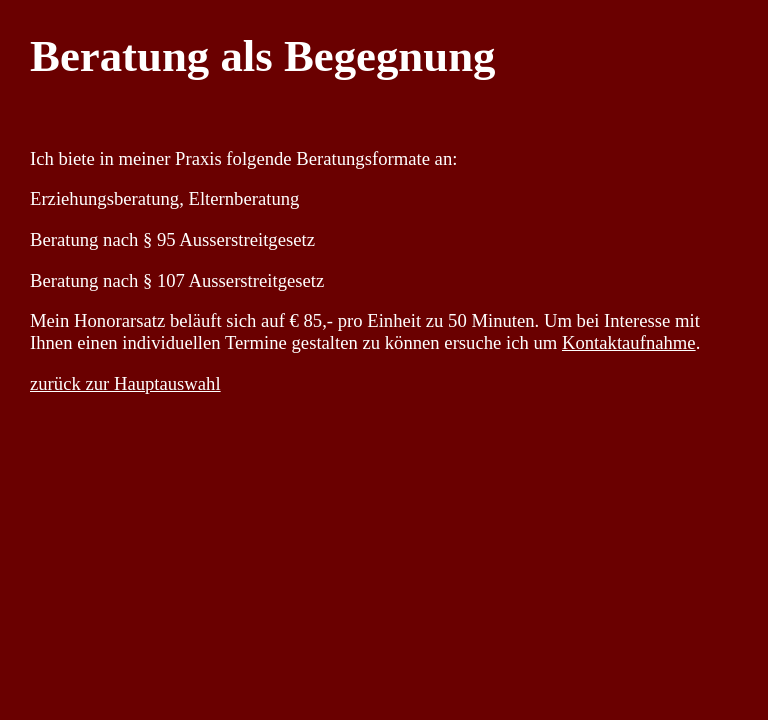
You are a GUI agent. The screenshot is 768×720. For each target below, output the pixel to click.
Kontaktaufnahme (629, 342)
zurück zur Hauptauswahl (125, 383)
